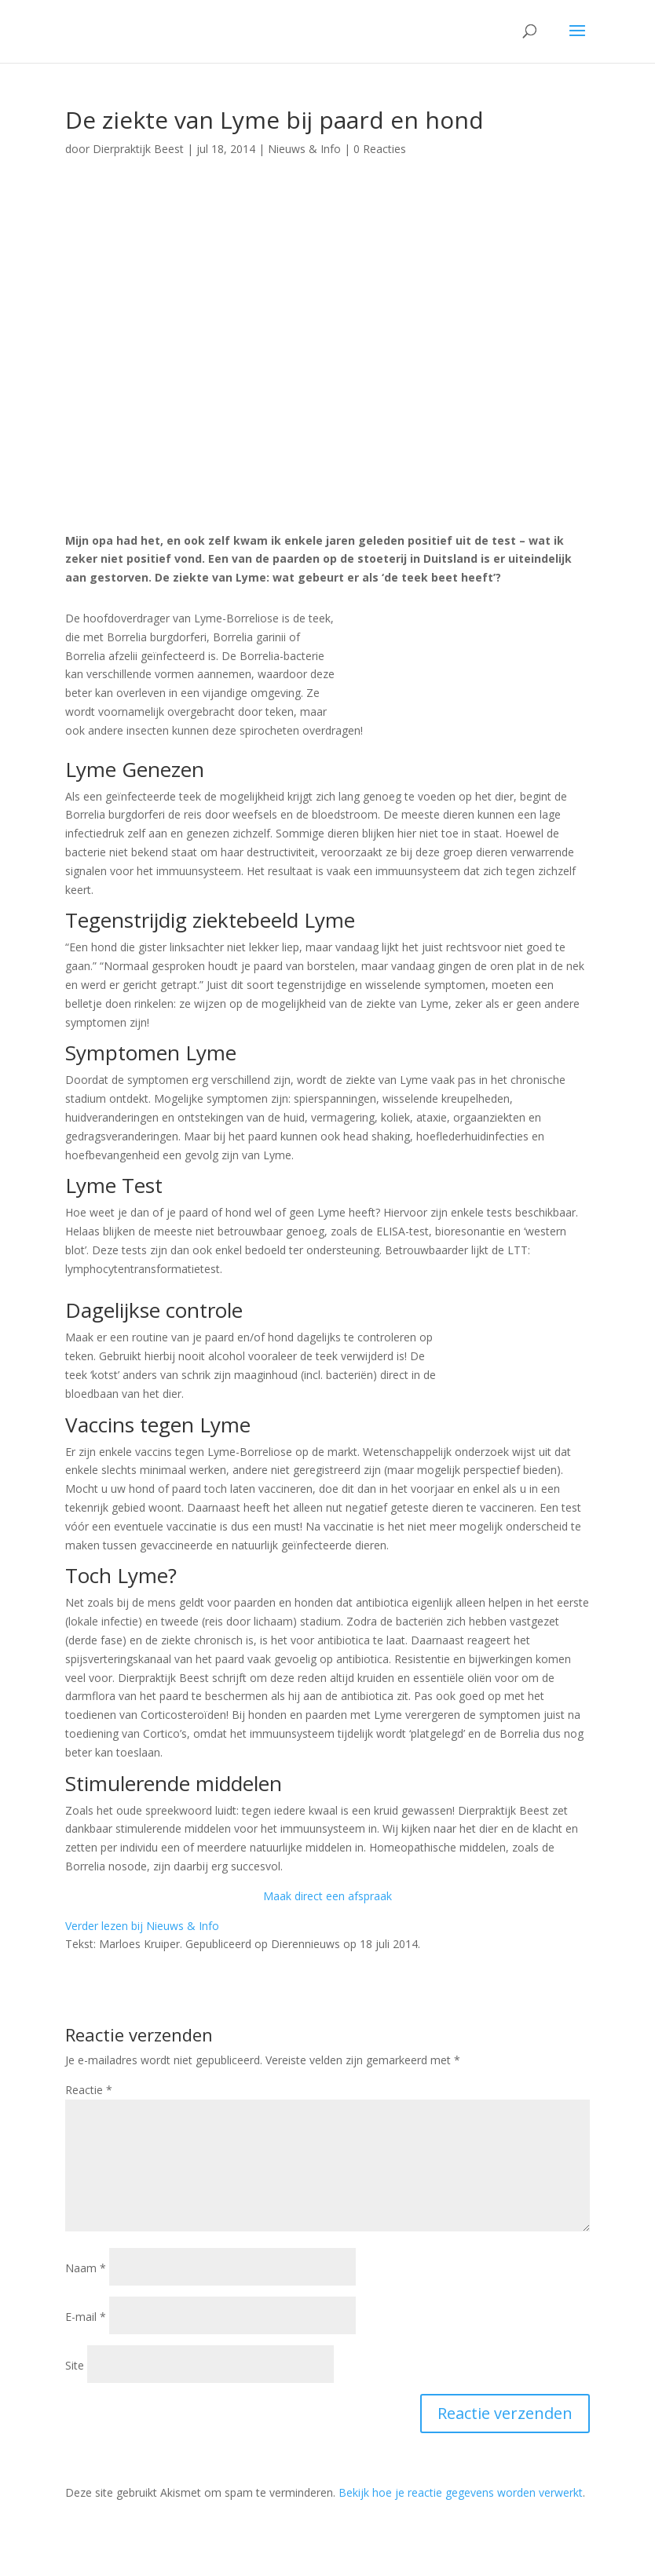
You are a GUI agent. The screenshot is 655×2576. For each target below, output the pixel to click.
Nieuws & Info (304, 148)
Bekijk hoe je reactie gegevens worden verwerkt (460, 2492)
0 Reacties (379, 148)
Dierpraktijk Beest (138, 148)
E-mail (85, 2316)
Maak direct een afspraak (327, 1895)
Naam (85, 2267)
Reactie (88, 2089)
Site (74, 2365)
